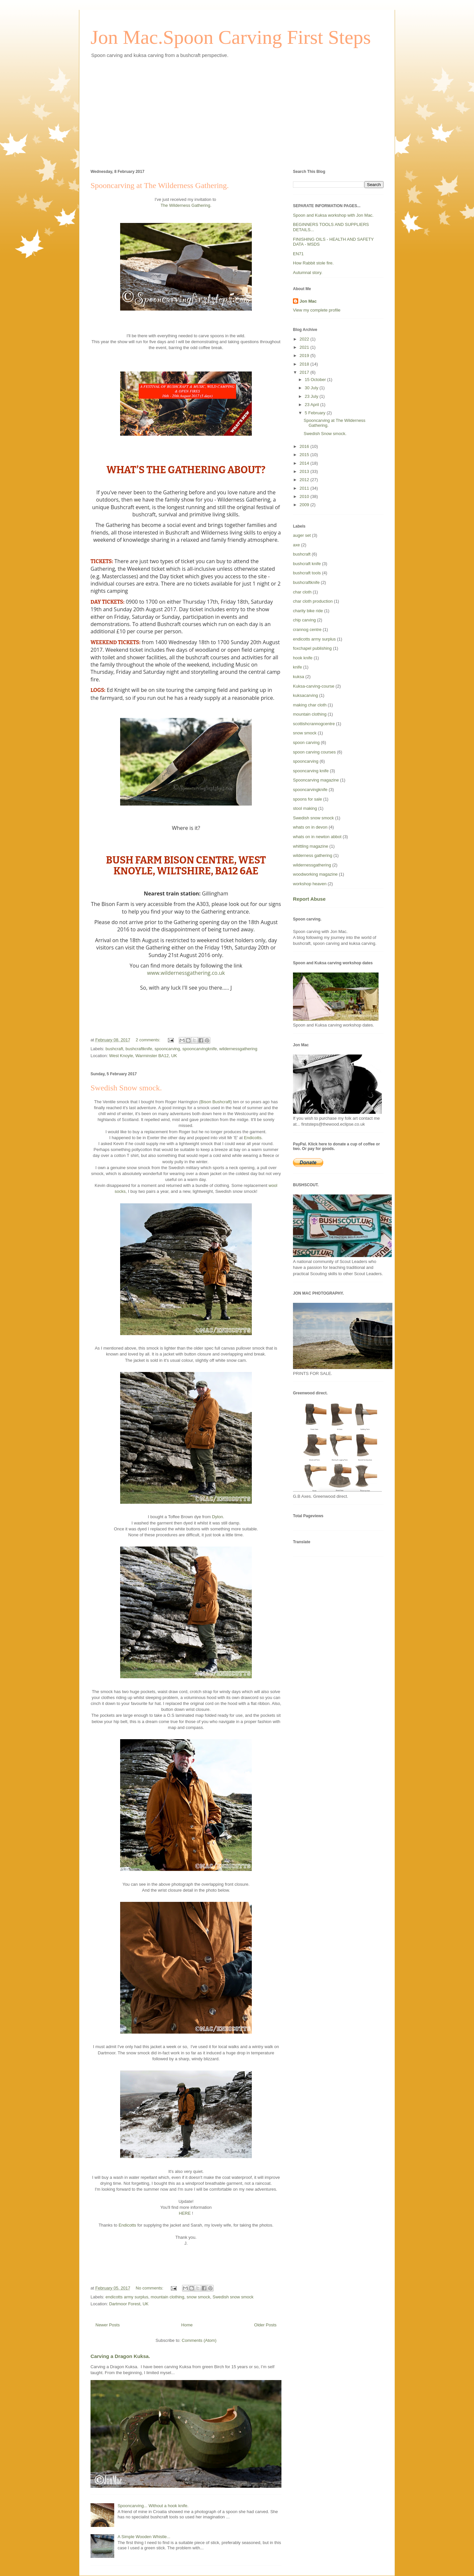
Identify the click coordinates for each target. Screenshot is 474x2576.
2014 (305, 463)
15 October (316, 379)
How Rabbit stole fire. (313, 262)
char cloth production (313, 601)
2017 (305, 372)
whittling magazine (310, 846)
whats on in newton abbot (317, 836)
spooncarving (167, 1048)
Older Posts (265, 2324)
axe (296, 544)
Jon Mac (308, 301)
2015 (305, 454)
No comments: (150, 2288)
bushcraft (114, 1048)
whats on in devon (310, 827)
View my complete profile (316, 310)
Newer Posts (107, 2324)
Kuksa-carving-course (313, 686)
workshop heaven (310, 883)
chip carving (304, 619)
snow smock (198, 2296)
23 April (312, 404)
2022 (305, 339)
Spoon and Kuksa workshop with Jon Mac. (333, 215)
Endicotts (252, 1137)
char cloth (302, 591)
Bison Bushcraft (215, 1101)
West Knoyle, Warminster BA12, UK (143, 1055)
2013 (305, 471)
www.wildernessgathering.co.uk (186, 972)
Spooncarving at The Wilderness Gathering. (160, 185)
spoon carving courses (314, 752)
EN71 (298, 253)
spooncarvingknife (199, 1048)
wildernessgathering (238, 1048)
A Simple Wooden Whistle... (144, 2536)
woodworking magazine (315, 874)
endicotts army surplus (127, 2296)
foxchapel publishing (312, 648)
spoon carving (306, 742)
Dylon (217, 1516)
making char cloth (310, 704)
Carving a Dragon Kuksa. (120, 2356)
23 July (312, 396)
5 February (316, 412)
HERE (185, 2213)
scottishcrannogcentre (314, 723)
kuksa (298, 676)
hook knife (302, 657)
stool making (305, 808)
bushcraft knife (307, 563)
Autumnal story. (307, 272)
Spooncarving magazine (316, 780)
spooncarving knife (311, 770)
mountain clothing (167, 2296)
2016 (305, 446)
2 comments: (148, 1039)
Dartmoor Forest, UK (128, 2303)
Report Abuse (309, 899)
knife (297, 667)
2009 (305, 504)
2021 (305, 347)
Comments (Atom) (199, 2340)
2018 (305, 364)
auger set (302, 535)
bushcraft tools (307, 572)
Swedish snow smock (233, 2296)
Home (187, 2324)
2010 (305, 496)
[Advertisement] (237, 113)
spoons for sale (307, 799)
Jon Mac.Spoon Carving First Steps (231, 37)
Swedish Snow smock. (126, 1087)
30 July (312, 387)
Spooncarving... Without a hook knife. (153, 2505)
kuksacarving (305, 695)
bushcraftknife (138, 1048)
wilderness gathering (312, 855)
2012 (305, 479)
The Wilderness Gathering (185, 205)
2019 (305, 355)
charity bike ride (308, 610)
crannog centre (307, 629)
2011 (305, 488)
